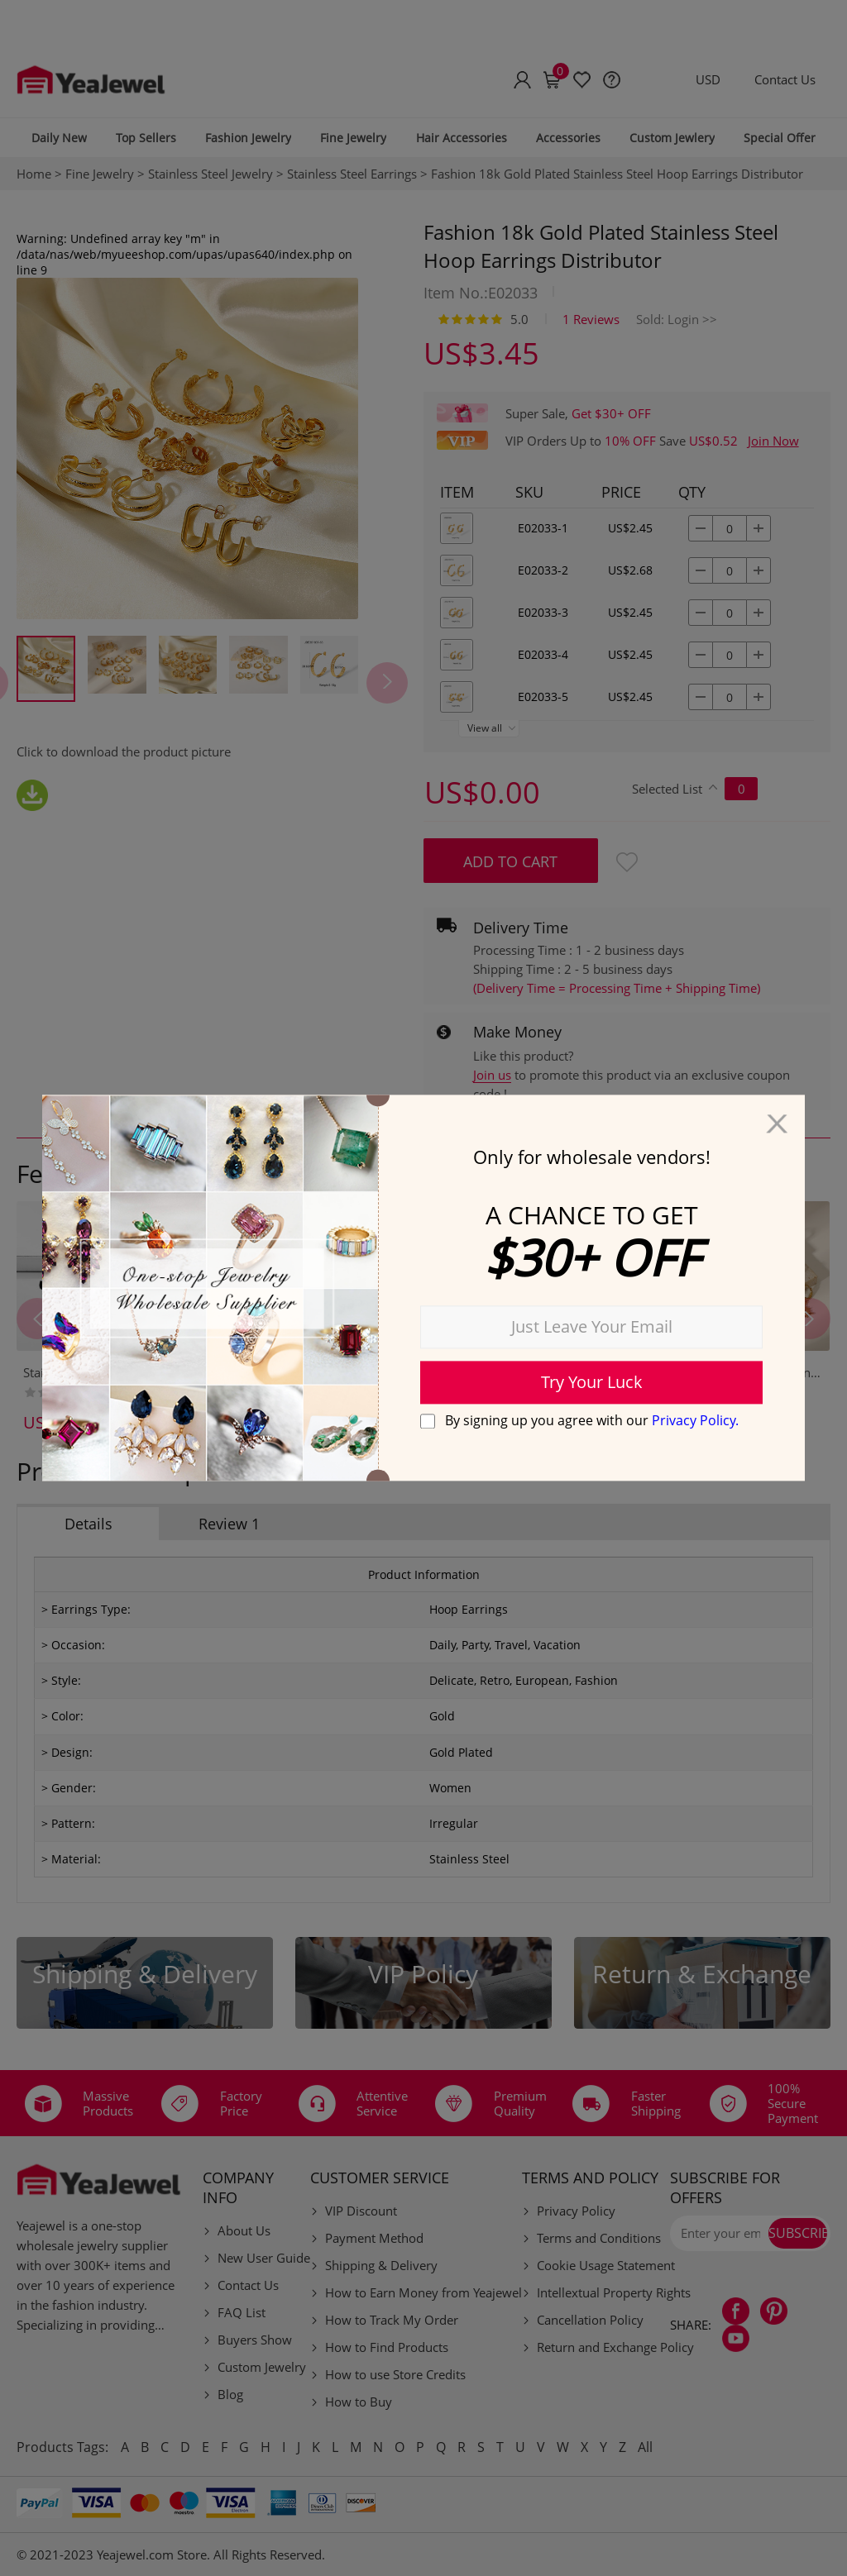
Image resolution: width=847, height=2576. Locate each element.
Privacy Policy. (695, 1420)
